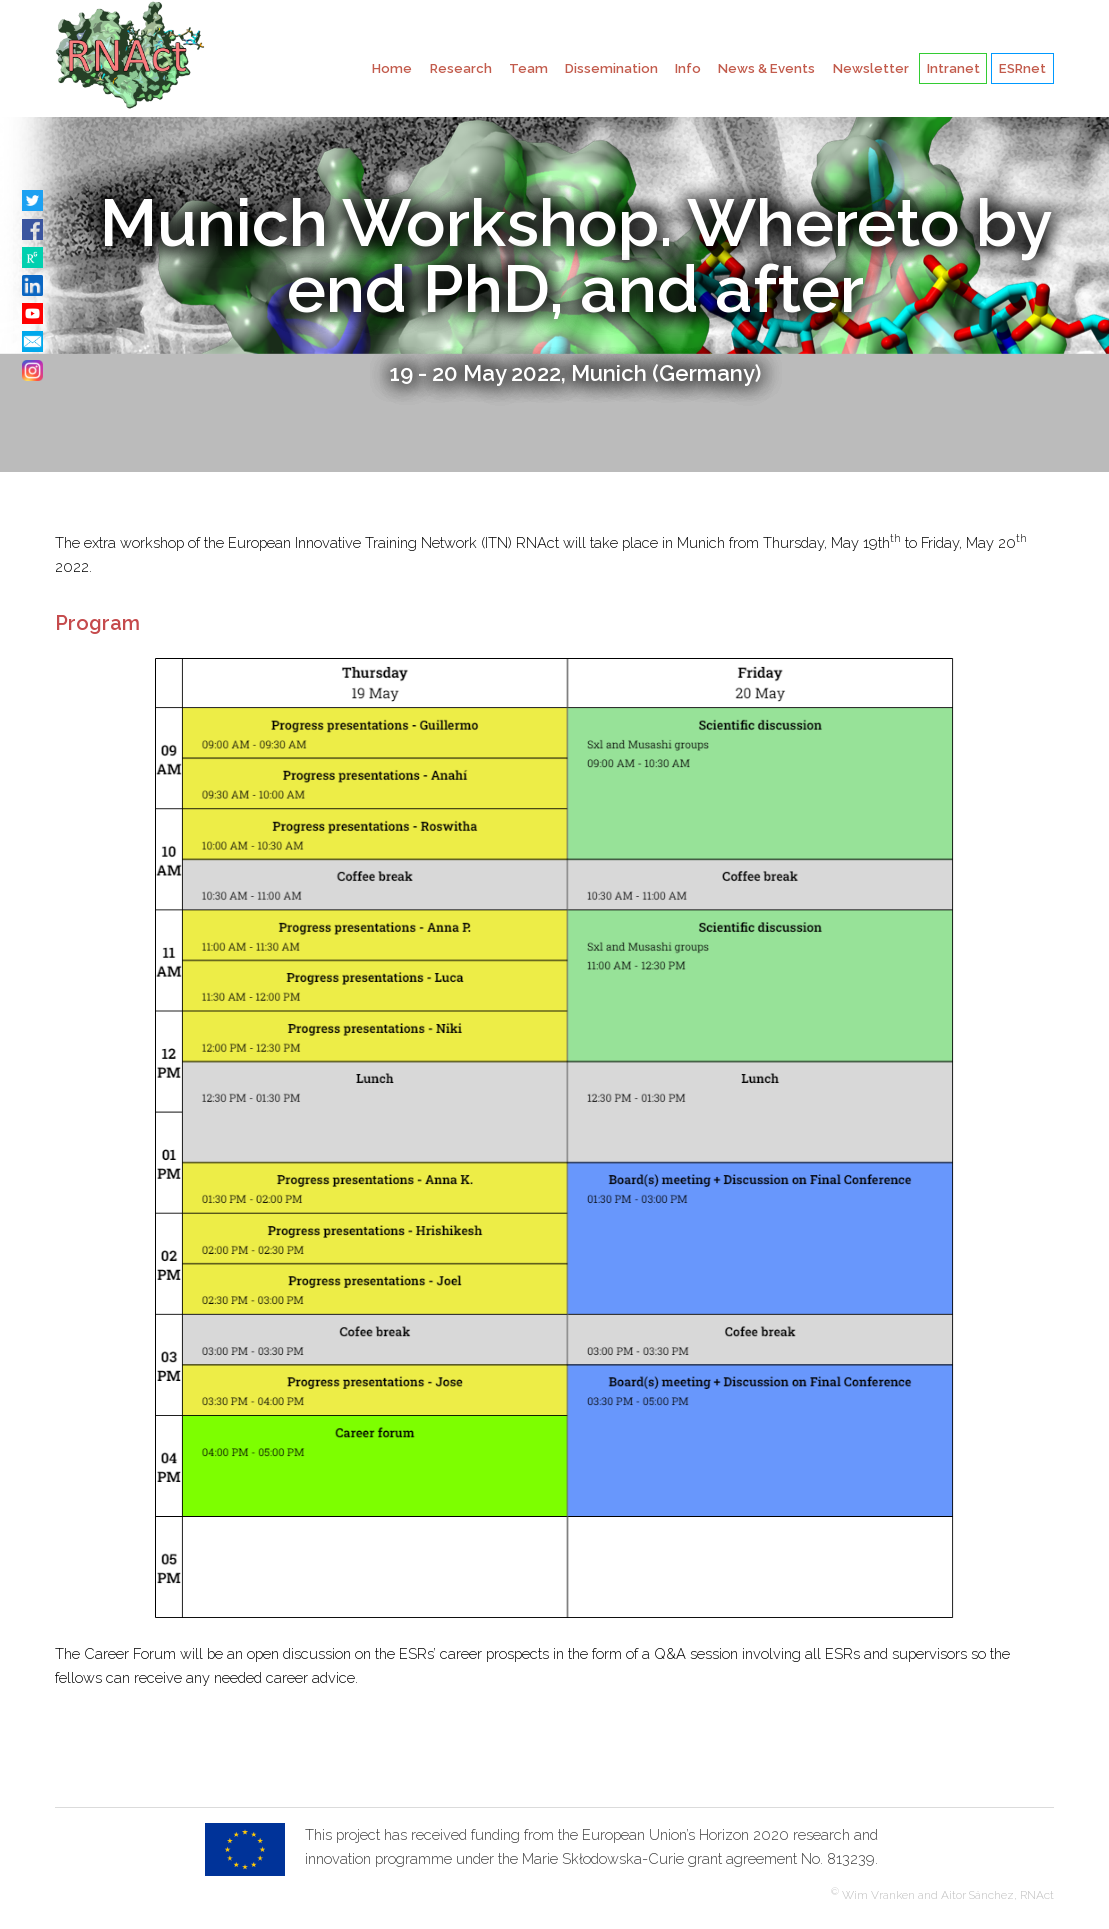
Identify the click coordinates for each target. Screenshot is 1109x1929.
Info (688, 68)
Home (392, 68)
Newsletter (871, 68)
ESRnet (1022, 68)
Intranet (953, 68)
